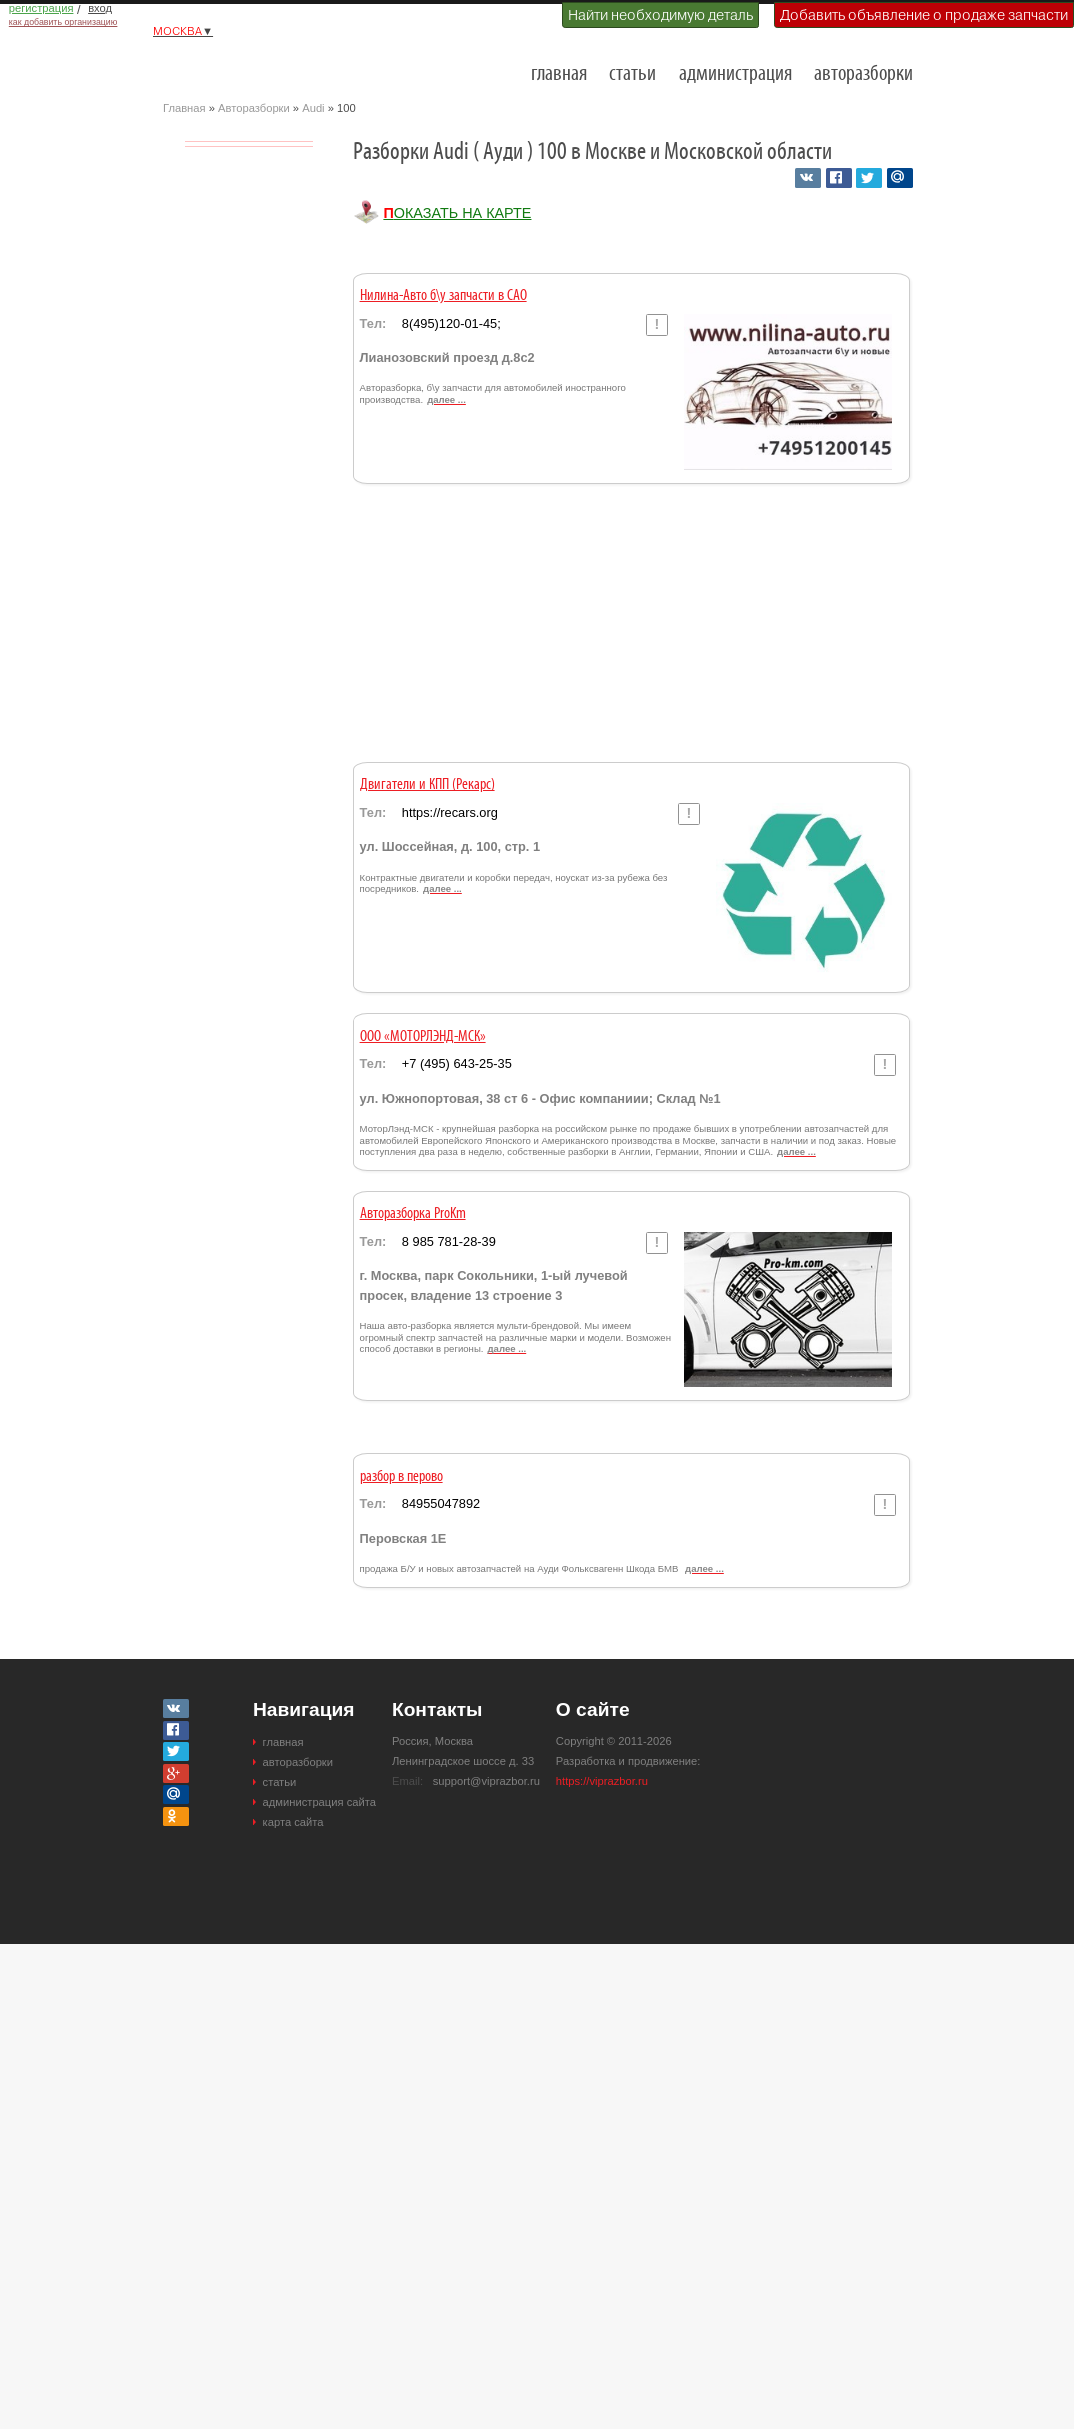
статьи (632, 74)
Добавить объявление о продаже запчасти (924, 15)
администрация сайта (319, 1802)
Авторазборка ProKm (413, 1214)
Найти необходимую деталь (660, 15)
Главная (184, 108)
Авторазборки (254, 108)
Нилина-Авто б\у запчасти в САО (443, 296)
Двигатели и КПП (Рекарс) (427, 785)
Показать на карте (457, 213)
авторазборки (863, 74)
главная (559, 74)
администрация (735, 74)
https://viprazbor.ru (602, 1781)
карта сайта (293, 1822)
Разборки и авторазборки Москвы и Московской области (263, 66)
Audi (313, 108)
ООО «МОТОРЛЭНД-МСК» (423, 1037)
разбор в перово (401, 1477)
